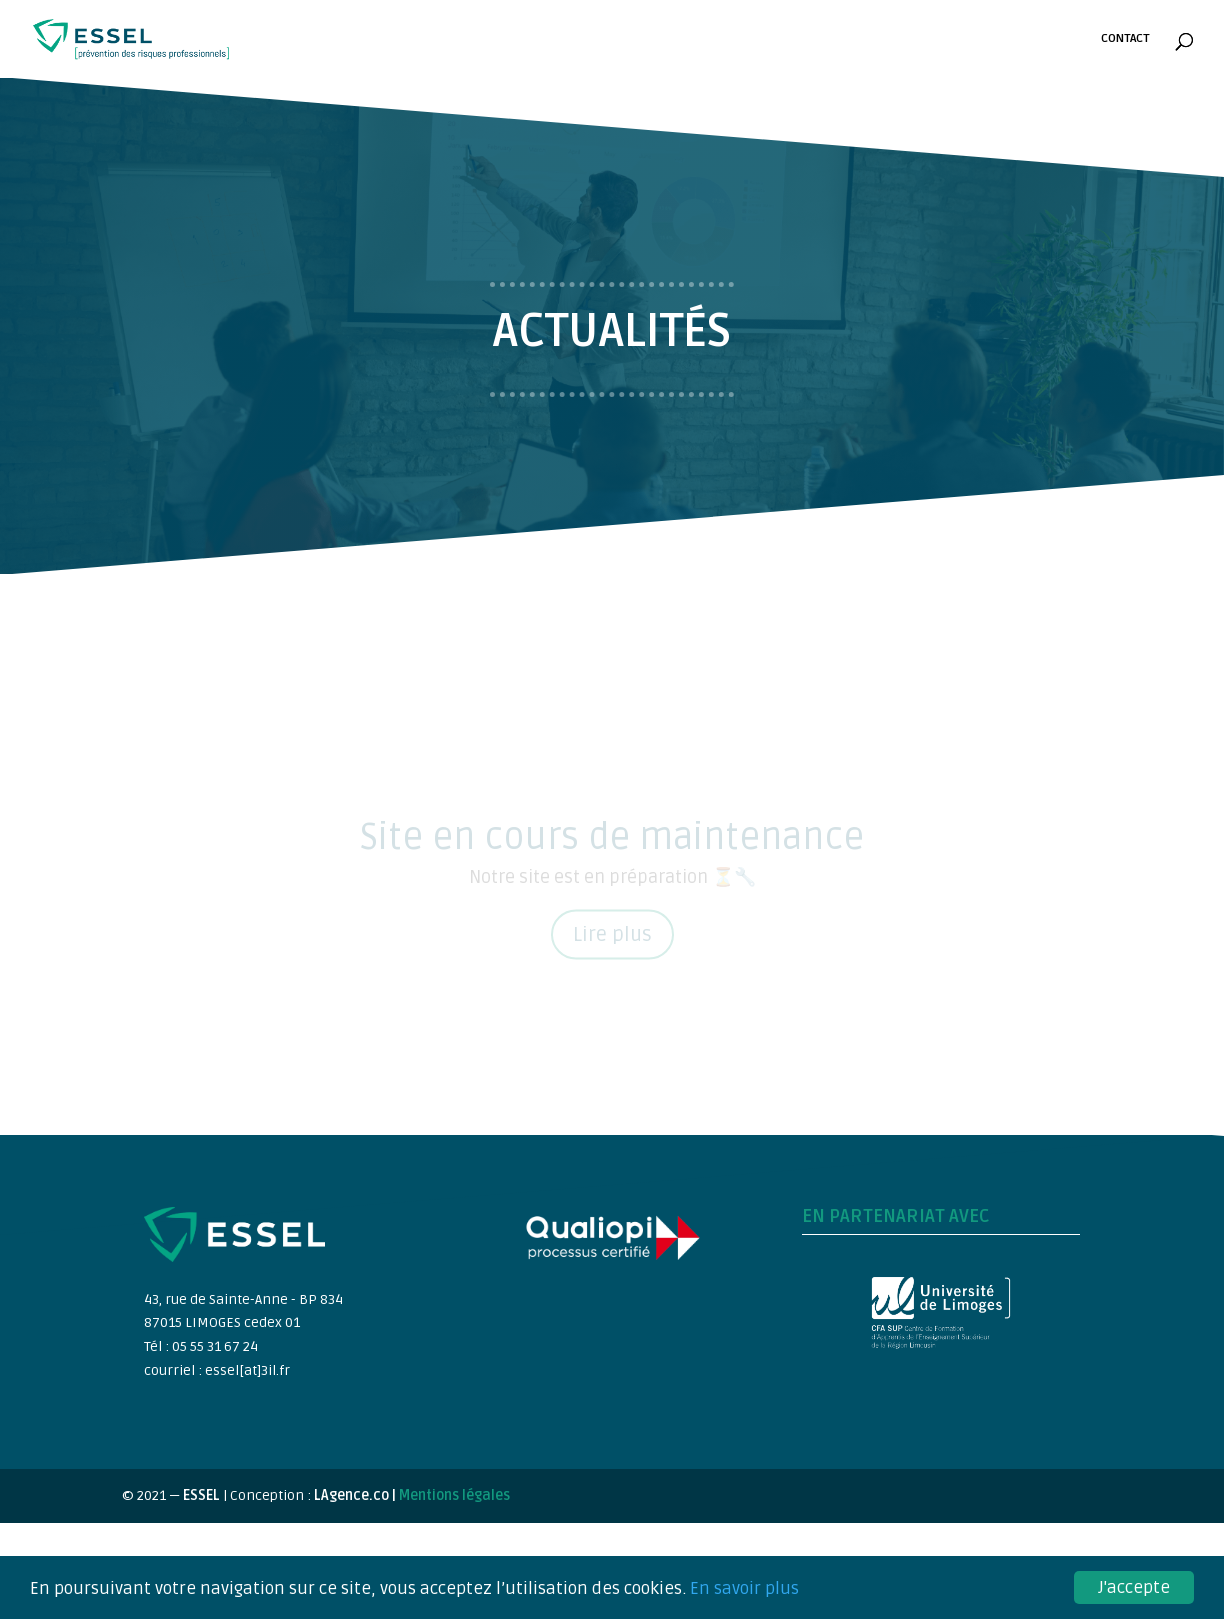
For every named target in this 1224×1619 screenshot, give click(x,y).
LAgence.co (353, 1495)
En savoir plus (744, 1589)
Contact (1125, 39)
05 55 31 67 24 (215, 1346)
